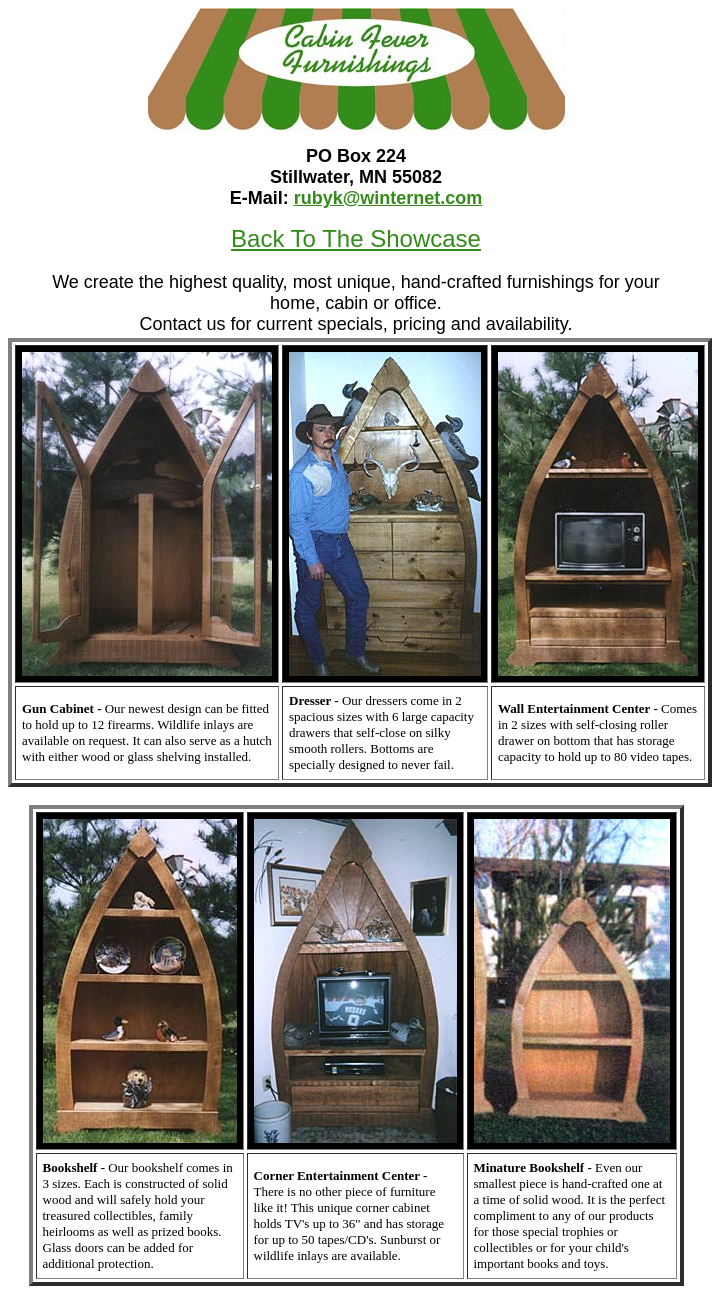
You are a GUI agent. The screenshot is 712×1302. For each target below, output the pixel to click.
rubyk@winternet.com (388, 198)
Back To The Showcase (356, 238)
